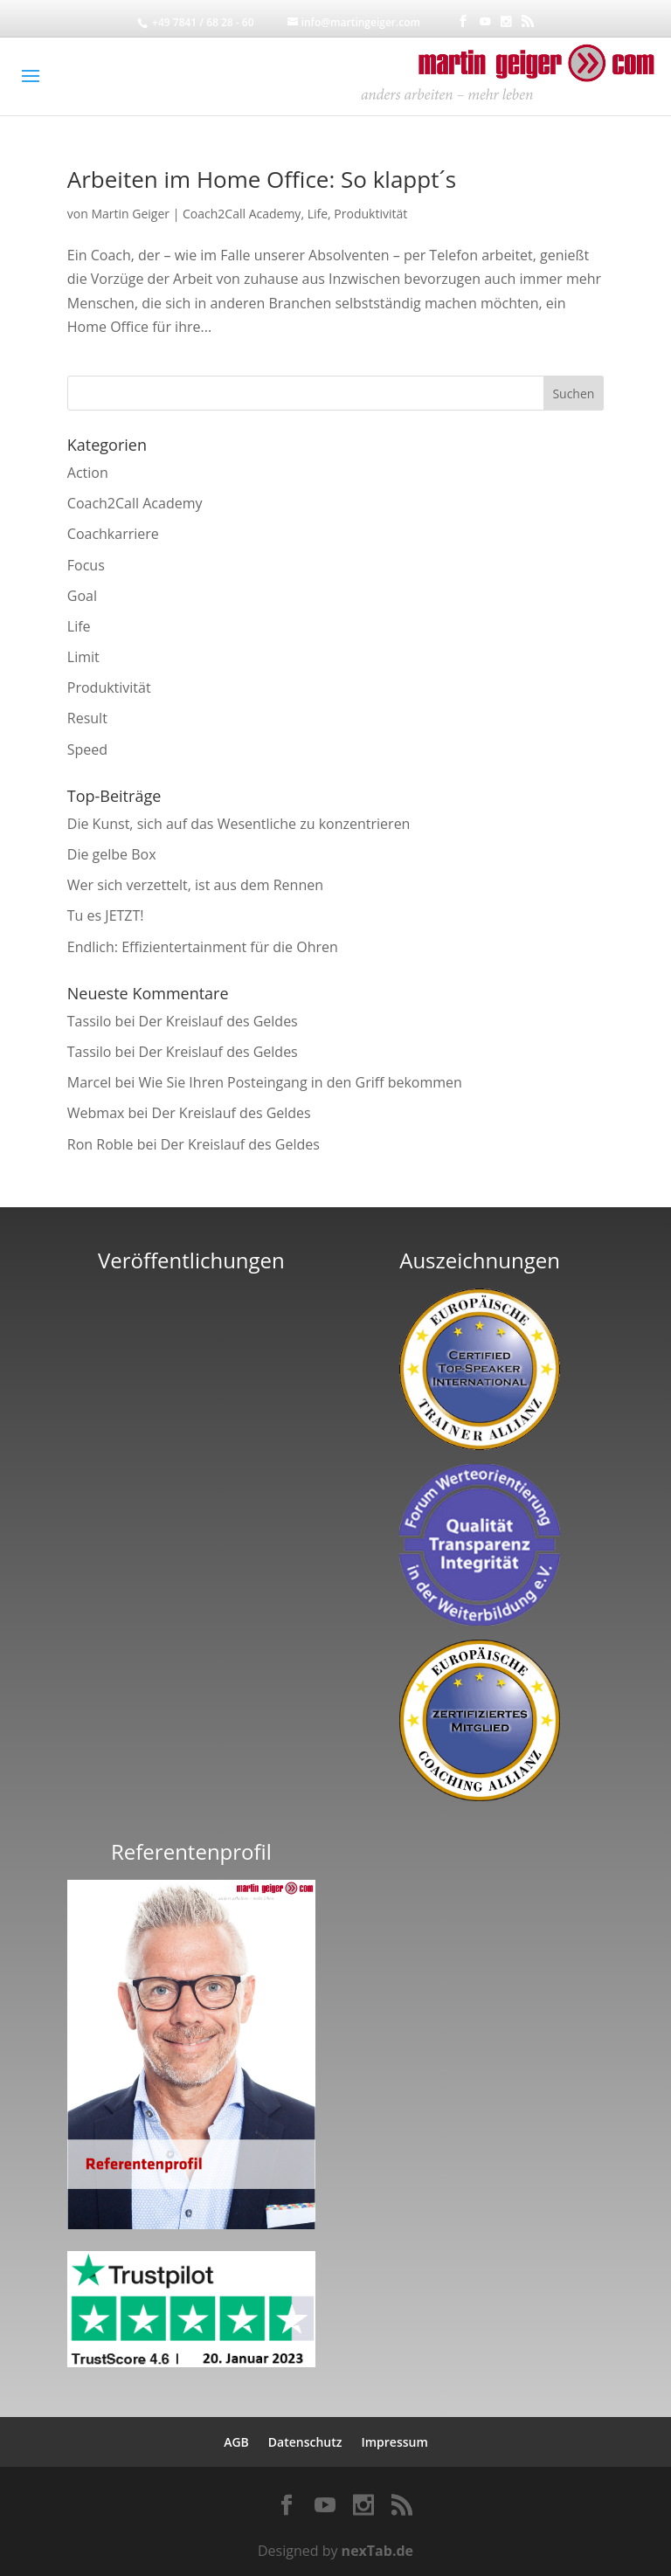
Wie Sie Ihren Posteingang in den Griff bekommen (299, 1082)
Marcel (89, 1082)
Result (87, 718)
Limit (83, 656)
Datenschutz (305, 2442)
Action (87, 472)
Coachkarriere (113, 533)
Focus (86, 565)
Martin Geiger (130, 213)
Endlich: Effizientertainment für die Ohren (202, 947)
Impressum (394, 2442)
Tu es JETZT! (105, 915)
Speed (87, 749)
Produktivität (370, 213)
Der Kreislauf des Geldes (218, 1021)
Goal (82, 595)
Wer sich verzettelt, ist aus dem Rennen (195, 884)
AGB (236, 2442)
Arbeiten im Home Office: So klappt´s (261, 179)
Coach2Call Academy (242, 213)
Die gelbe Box (111, 854)
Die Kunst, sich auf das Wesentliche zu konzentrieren (239, 823)
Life (318, 213)
